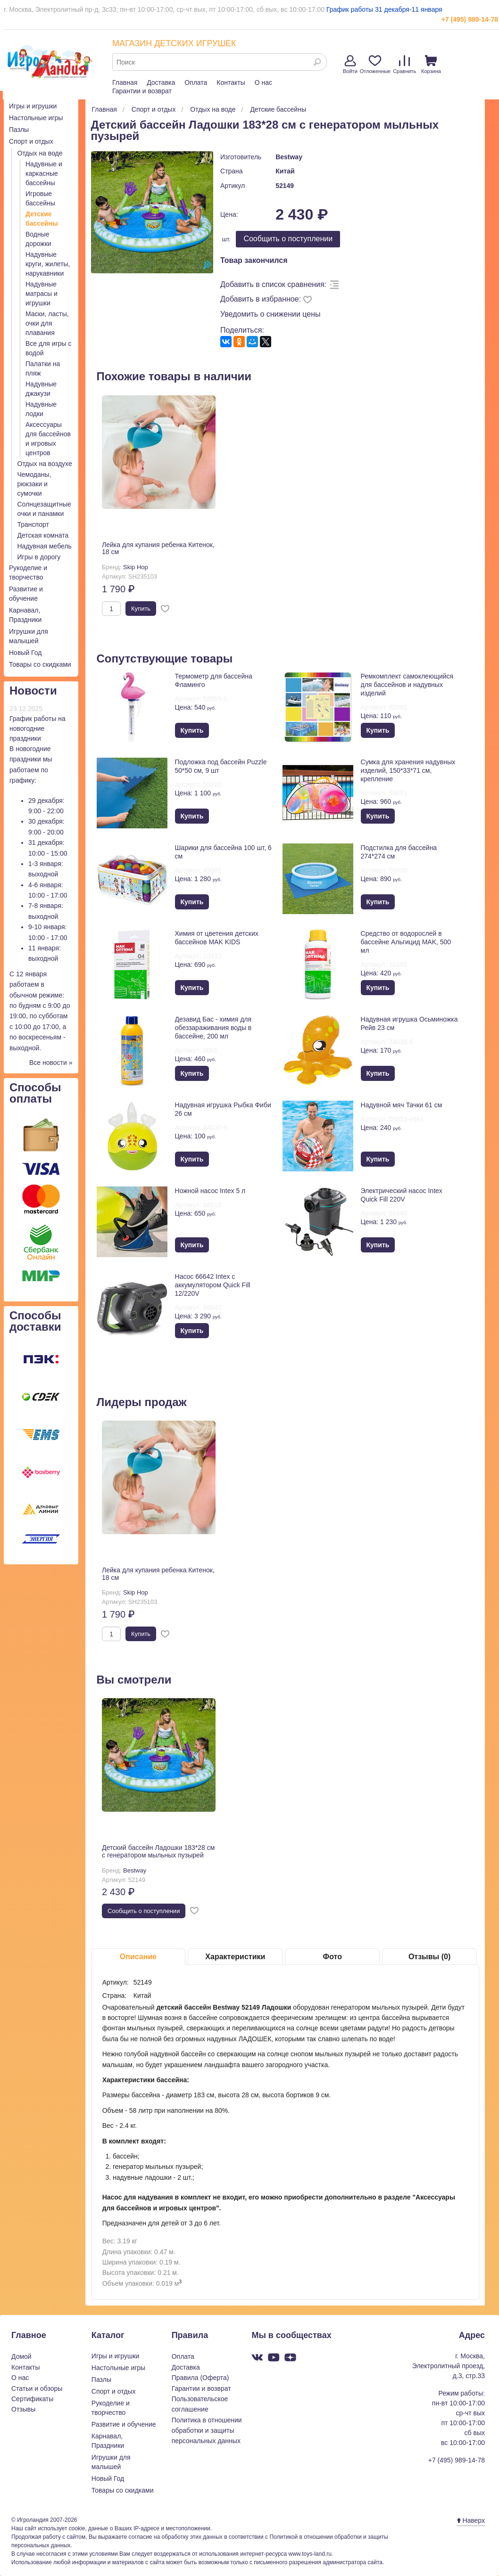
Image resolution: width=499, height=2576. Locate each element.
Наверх (471, 2520)
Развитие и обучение (123, 2424)
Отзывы (23, 2409)
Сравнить (404, 64)
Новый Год (25, 652)
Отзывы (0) (429, 1957)
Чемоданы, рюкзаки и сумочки (34, 484)
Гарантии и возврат (142, 91)
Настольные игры (36, 118)
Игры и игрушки (33, 106)
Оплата (195, 82)
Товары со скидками (40, 664)
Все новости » (51, 1062)
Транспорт (33, 524)
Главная (124, 82)
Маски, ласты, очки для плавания (47, 323)
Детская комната (43, 535)
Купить (140, 608)
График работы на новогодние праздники (37, 728)
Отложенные (375, 64)
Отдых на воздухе (44, 463)
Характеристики (235, 1957)
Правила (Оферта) (200, 2377)
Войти (350, 64)
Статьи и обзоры (36, 2388)
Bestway (288, 157)
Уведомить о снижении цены (270, 314)
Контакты (230, 82)
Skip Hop (135, 567)
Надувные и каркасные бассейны (43, 173)
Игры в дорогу (39, 557)
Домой (21, 2356)
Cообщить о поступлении (288, 239)
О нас (263, 82)
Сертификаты (32, 2399)
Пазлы (19, 129)
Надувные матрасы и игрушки (41, 293)
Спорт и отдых (31, 141)
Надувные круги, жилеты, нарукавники (47, 264)
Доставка (161, 82)
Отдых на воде (40, 153)
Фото (332, 1957)
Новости (33, 690)
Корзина (431, 64)
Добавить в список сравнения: (273, 284)
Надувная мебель (44, 546)
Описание (138, 1957)
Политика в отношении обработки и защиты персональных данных (207, 2430)
